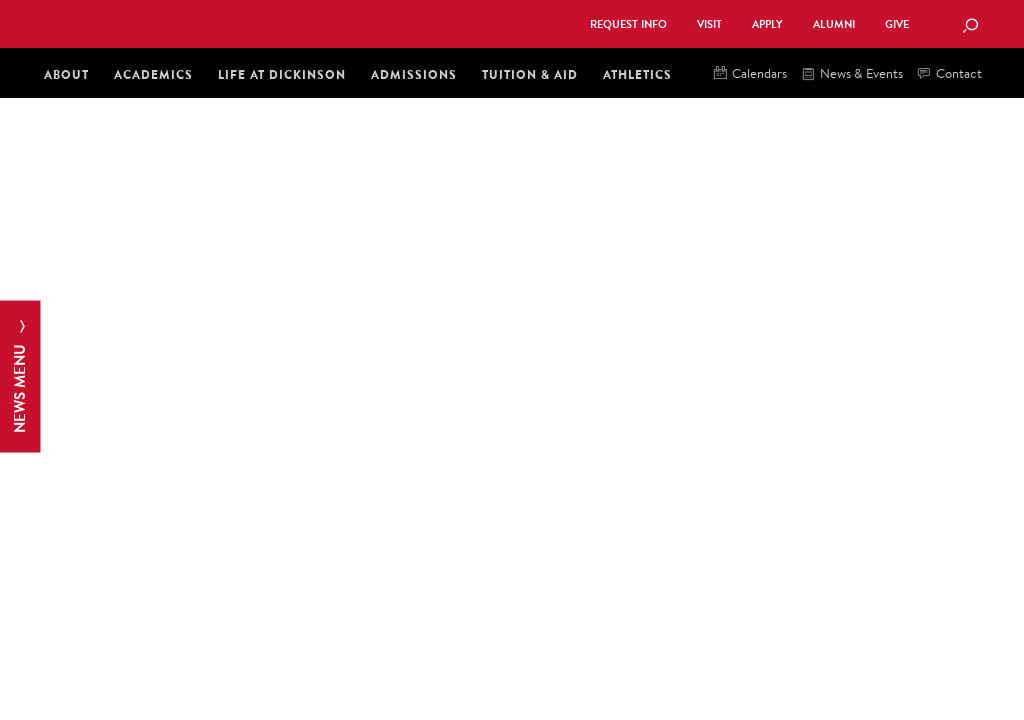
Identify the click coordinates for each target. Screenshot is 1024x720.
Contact (950, 74)
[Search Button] (970, 27)
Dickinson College (258, 22)
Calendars (750, 74)
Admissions (414, 74)
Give (897, 24)
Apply (767, 24)
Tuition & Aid (530, 74)
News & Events (852, 74)
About (66, 74)
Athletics (637, 74)
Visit (709, 24)
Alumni (834, 24)
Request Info (628, 24)
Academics (153, 74)
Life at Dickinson (282, 74)
